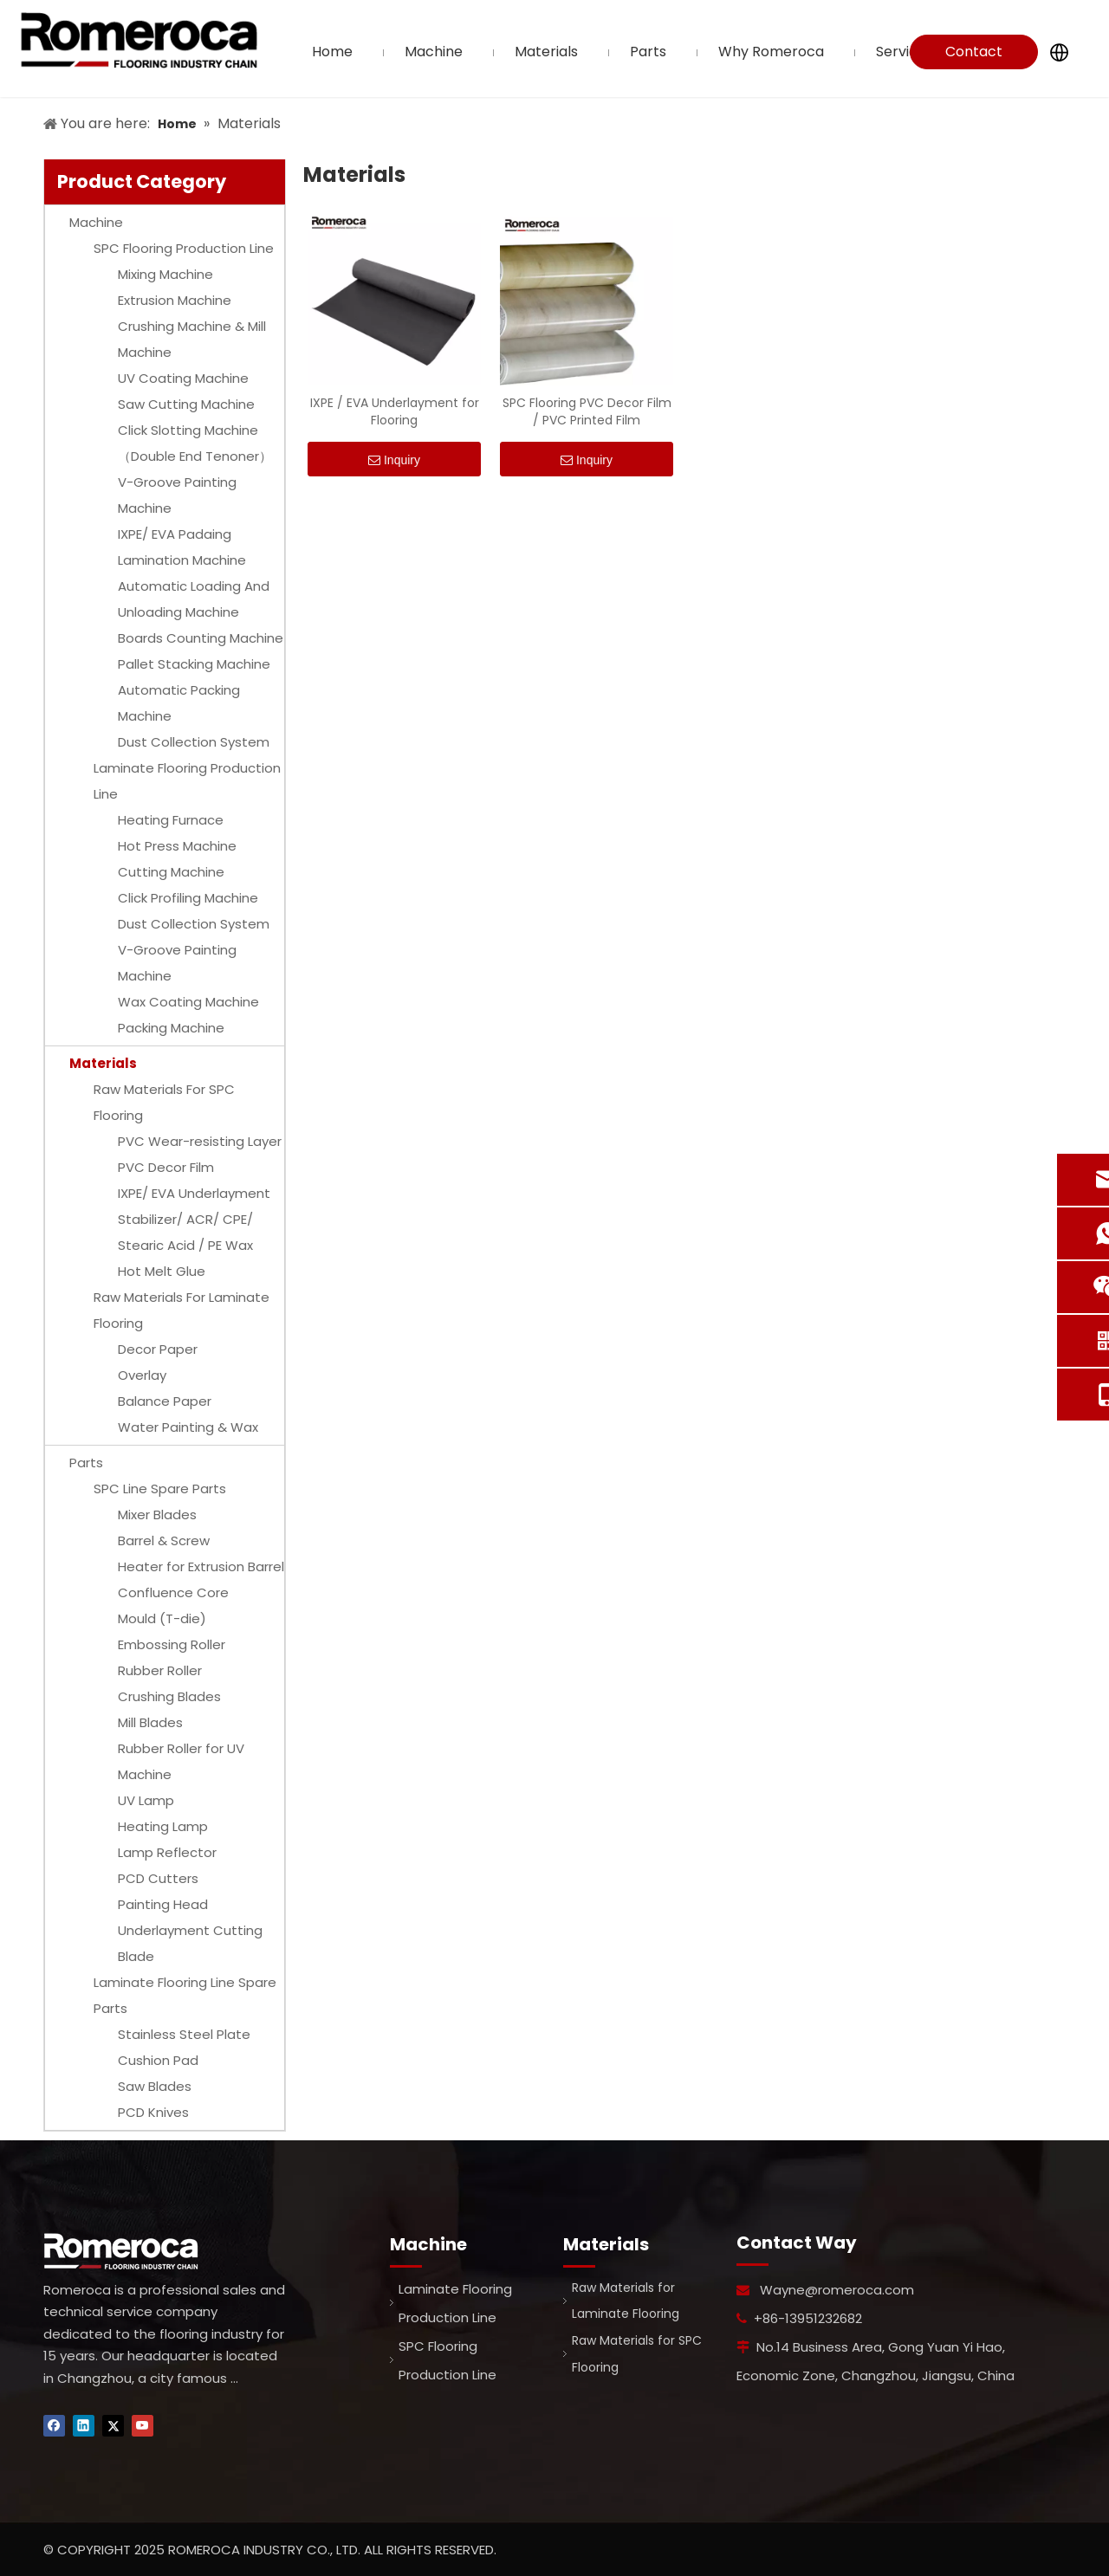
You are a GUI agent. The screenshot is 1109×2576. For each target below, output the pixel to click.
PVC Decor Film (166, 1167)
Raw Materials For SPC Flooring (164, 1102)
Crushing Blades (169, 1696)
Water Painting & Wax (188, 1427)
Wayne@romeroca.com (837, 2290)
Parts (86, 1462)
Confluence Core (173, 1592)
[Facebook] (54, 2426)
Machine (96, 222)
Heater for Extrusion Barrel (201, 1566)
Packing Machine (171, 1028)
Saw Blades (154, 2086)
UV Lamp (146, 1800)
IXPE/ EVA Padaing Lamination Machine (182, 547)
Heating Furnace (171, 820)
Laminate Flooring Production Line (187, 781)
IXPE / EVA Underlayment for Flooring (394, 411)
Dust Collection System (193, 742)
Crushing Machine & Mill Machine (192, 339)
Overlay (142, 1375)
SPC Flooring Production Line (184, 248)
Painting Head (163, 1904)
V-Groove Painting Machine (177, 495)
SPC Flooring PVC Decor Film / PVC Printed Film (587, 411)
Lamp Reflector (167, 1852)
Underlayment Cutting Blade (190, 1943)
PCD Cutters (158, 1878)
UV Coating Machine (183, 378)
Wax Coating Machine (188, 1002)
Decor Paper (158, 1349)
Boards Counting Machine (200, 638)
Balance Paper (164, 1401)
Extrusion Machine (174, 300)
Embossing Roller (171, 1644)
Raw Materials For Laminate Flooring (181, 1310)
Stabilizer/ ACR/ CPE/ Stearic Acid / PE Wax (185, 1232)
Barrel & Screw (164, 1540)
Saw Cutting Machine (186, 404)
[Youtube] (142, 2426)
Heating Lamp (163, 1826)
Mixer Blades (157, 1514)
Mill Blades (150, 1722)
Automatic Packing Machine (179, 703)
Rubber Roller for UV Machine (181, 1761)
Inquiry (394, 460)
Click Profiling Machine (188, 898)
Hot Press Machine (177, 846)
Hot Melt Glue (161, 1271)
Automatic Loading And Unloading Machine (193, 599)
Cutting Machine (171, 872)
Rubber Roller (160, 1670)
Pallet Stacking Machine (194, 664)
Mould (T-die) (162, 1618)
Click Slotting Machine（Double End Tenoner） (195, 443)
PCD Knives (153, 2112)
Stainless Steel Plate (184, 2034)
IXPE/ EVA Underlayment (194, 1193)
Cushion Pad (158, 2060)
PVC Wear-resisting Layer (200, 1141)
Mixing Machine (165, 274)
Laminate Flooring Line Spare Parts (185, 1995)
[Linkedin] (83, 2426)
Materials (103, 1063)
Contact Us (973, 55)
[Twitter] (113, 2426)
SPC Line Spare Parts (160, 1488)
